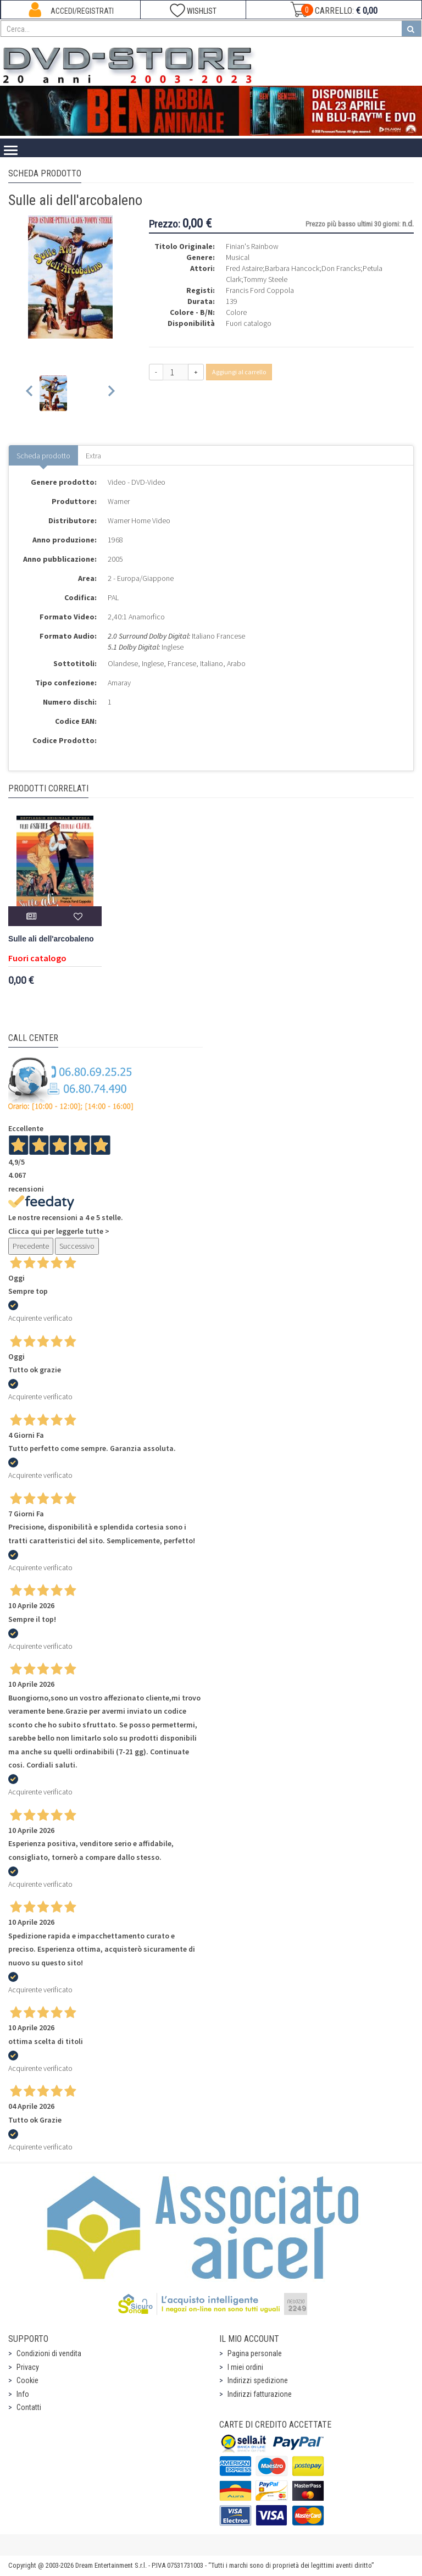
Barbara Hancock (292, 268)
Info (22, 2394)
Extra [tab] (93, 456)
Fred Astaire (244, 268)
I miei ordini (245, 2367)
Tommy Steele (265, 279)
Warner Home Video (139, 520)
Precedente (31, 1246)
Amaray (119, 683)
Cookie (27, 2380)
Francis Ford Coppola (260, 290)
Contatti (28, 2407)
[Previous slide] (30, 393)
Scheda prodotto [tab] (43, 456)
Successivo (77, 1246)
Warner (119, 501)
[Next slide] (110, 393)
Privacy (27, 2367)
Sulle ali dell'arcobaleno (51, 939)
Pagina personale (254, 2353)
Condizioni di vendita (48, 2353)
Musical (237, 257)
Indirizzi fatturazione (259, 2394)
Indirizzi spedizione (257, 2380)
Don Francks (340, 268)
